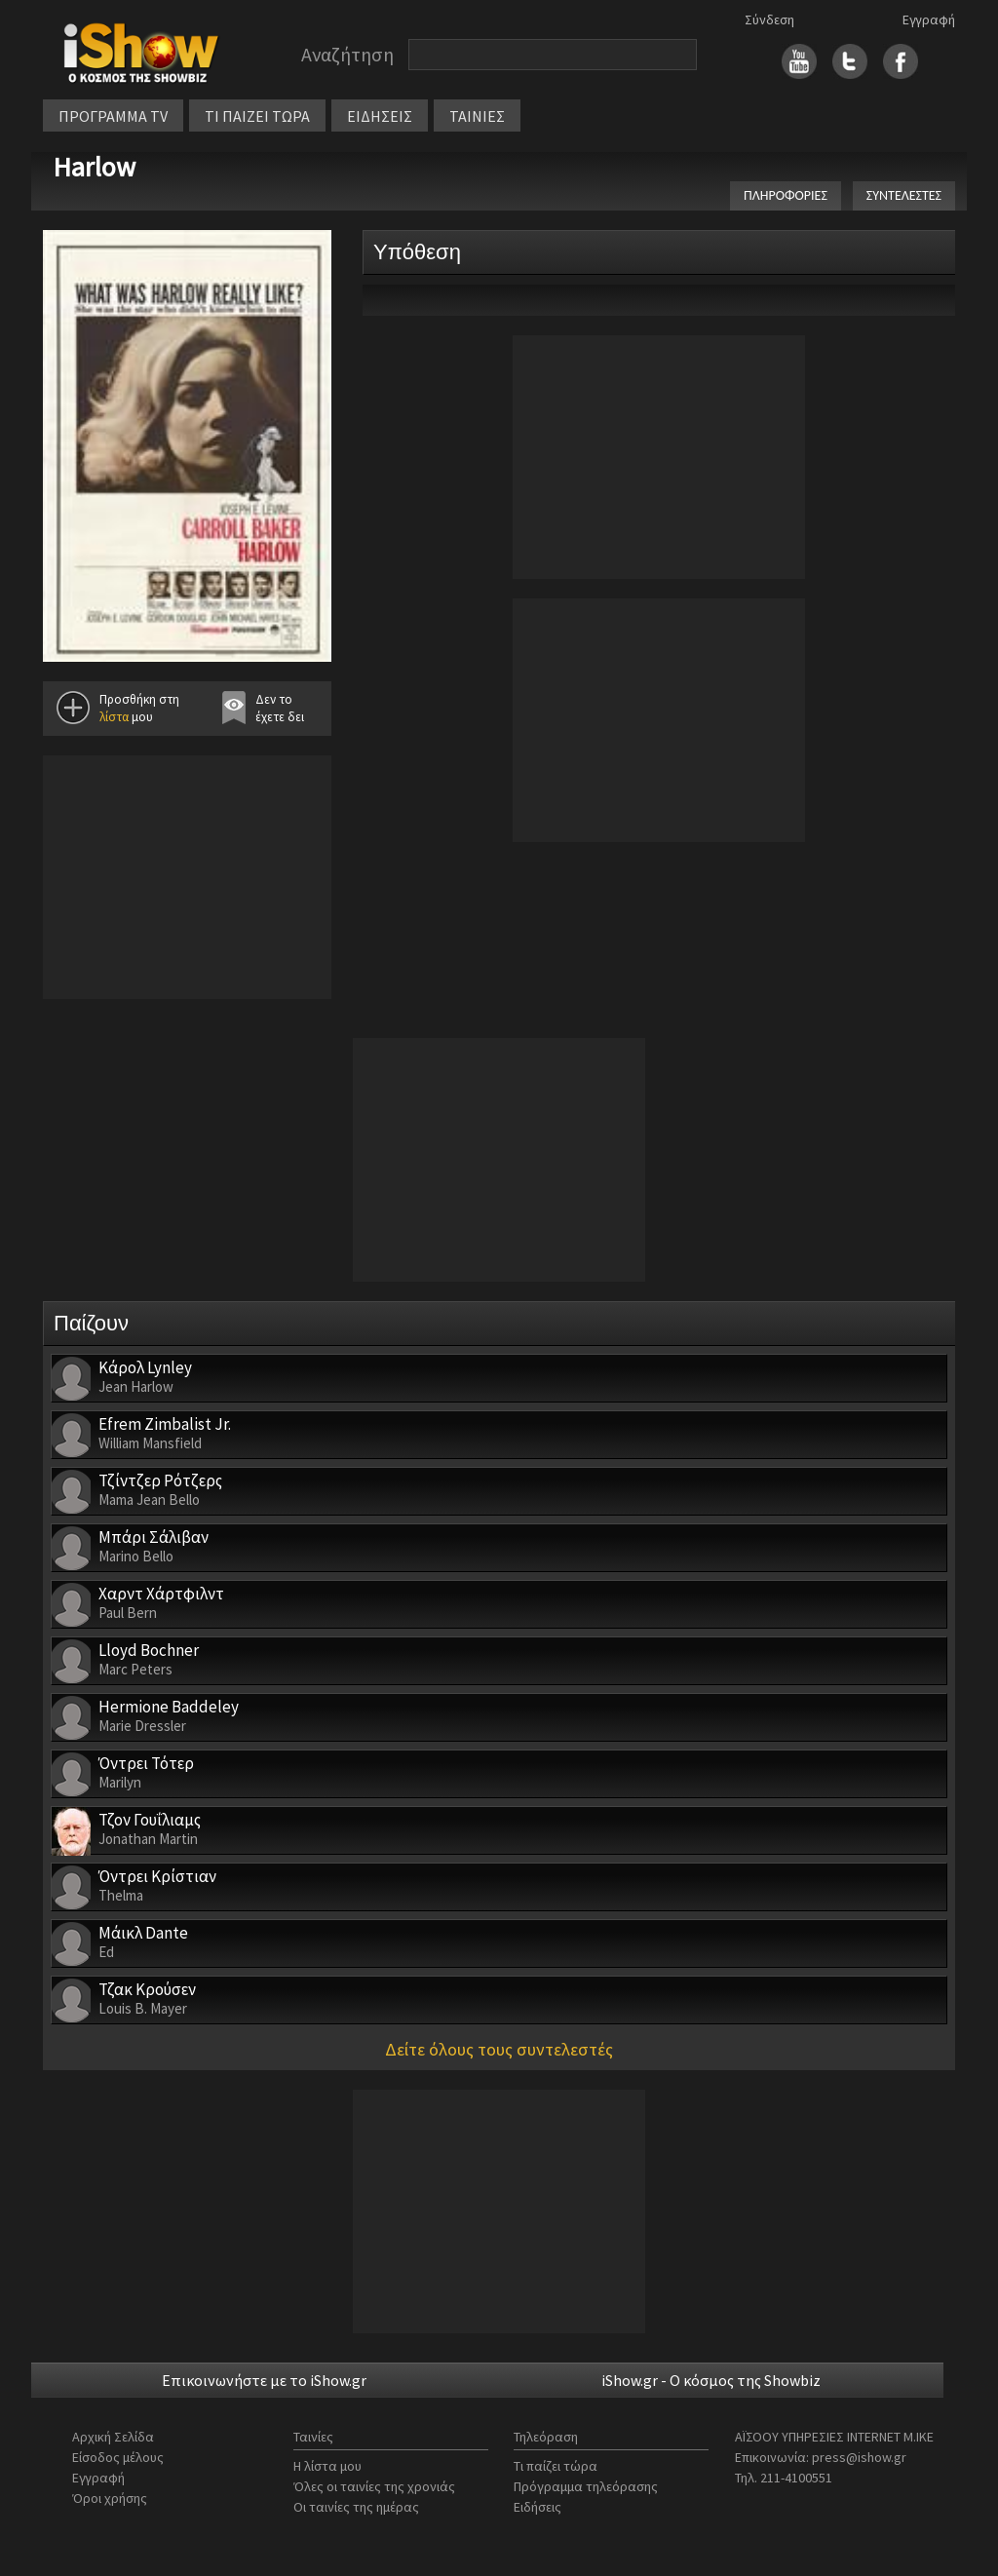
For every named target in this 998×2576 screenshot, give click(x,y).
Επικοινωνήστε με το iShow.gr (264, 2380)
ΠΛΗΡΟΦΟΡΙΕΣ (785, 195)
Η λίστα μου (327, 2466)
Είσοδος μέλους (118, 2457)
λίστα (114, 717)
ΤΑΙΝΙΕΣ (477, 116)
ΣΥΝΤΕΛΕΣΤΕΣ (903, 195)
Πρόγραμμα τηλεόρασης (586, 2486)
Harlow (94, 166)
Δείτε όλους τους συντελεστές (499, 2049)
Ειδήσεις (537, 2507)
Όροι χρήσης (109, 2498)
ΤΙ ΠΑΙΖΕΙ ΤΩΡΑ (257, 116)
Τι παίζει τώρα (555, 2466)
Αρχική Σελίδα (113, 2436)
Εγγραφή (928, 19)
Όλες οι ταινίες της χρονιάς (374, 2486)
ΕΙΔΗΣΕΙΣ (379, 116)
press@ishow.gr (859, 2457)
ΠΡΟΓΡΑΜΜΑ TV (113, 116)
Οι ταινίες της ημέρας (356, 2507)
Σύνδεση (769, 19)
